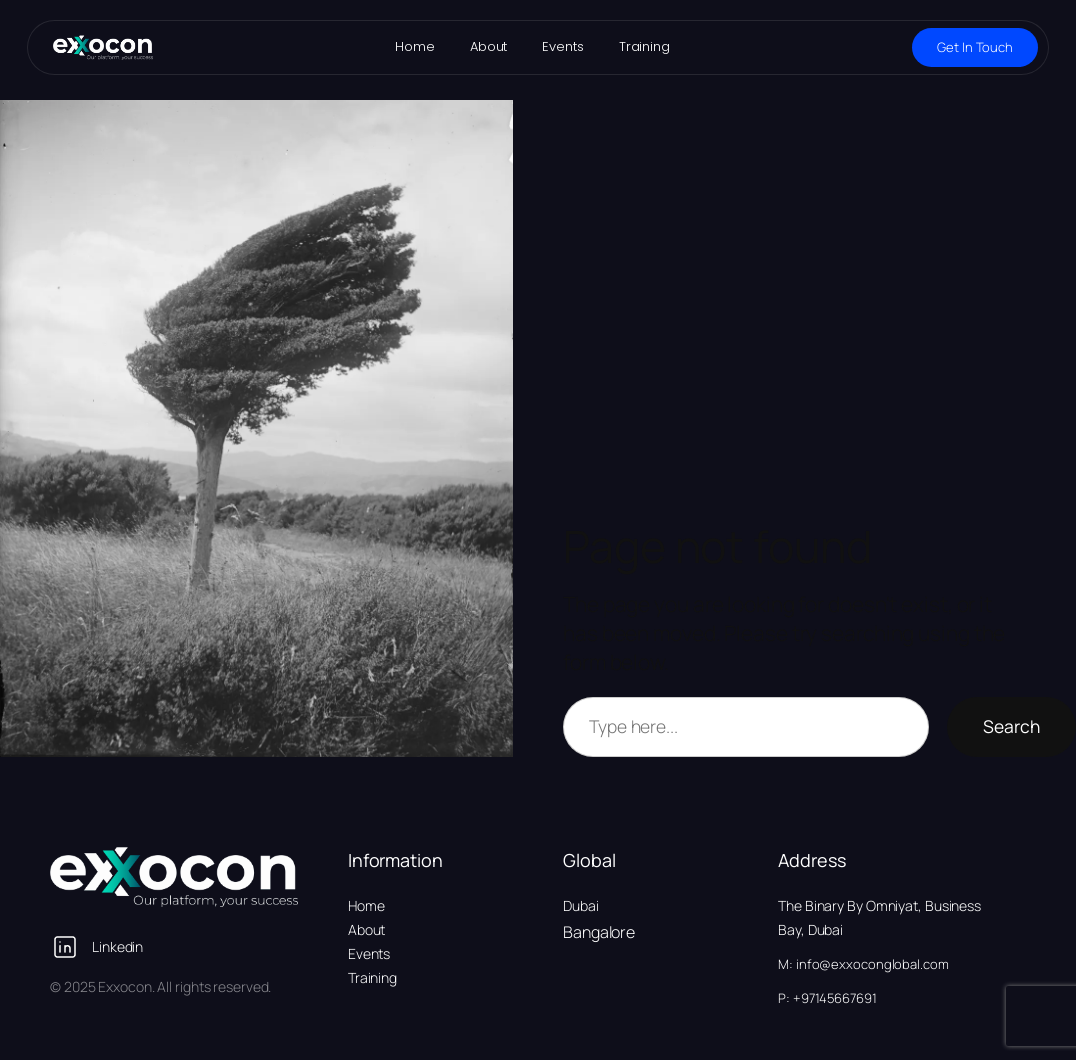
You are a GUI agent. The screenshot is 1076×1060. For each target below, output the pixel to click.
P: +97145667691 (827, 998)
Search (1011, 726)
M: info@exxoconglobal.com (863, 964)
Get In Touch (975, 47)
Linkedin (117, 946)
